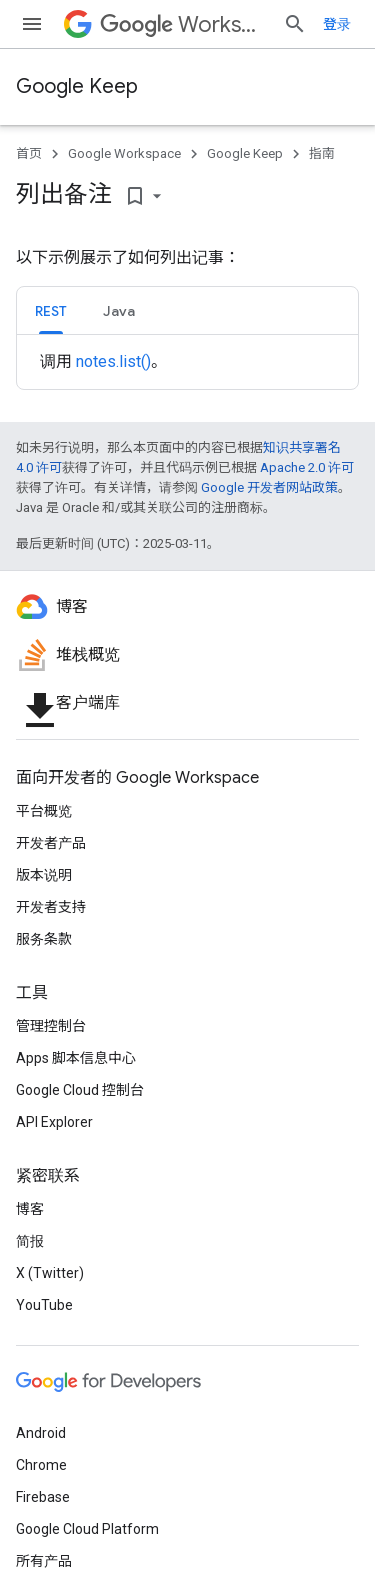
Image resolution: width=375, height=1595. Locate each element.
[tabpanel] (187, 362)
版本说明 (44, 875)
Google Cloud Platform (87, 1529)
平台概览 (44, 811)
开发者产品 (51, 843)
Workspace (183, 24)
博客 (30, 1209)
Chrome (41, 1465)
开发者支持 (51, 907)
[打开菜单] (32, 24)
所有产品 (44, 1561)
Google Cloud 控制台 (80, 1090)
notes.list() (113, 361)
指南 (322, 153)
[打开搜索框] (295, 24)
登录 (337, 24)
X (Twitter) (50, 1273)
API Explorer (54, 1122)
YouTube (44, 1305)
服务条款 (44, 939)
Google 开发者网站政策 (269, 487)
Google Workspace (124, 153)
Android (41, 1433)
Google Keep (77, 86)
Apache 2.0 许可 (307, 467)
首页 (29, 153)
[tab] (51, 310)
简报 (30, 1241)
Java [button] (119, 311)
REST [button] (51, 311)
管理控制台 (51, 1026)
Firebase (43, 1497)
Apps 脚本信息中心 (76, 1058)
